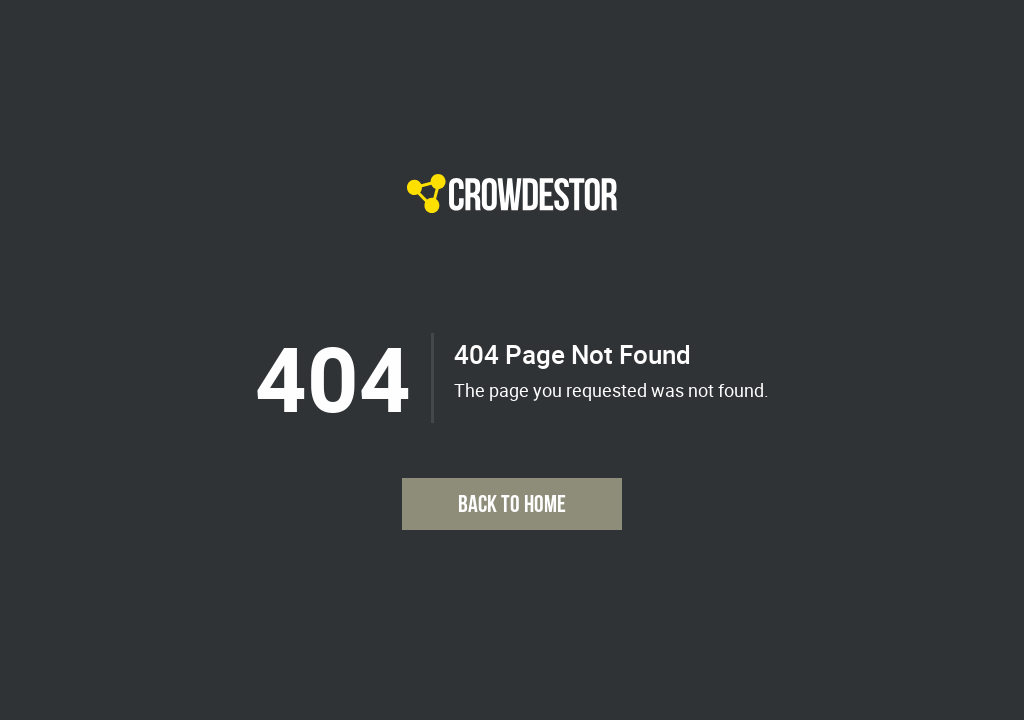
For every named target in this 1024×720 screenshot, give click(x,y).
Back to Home (512, 503)
